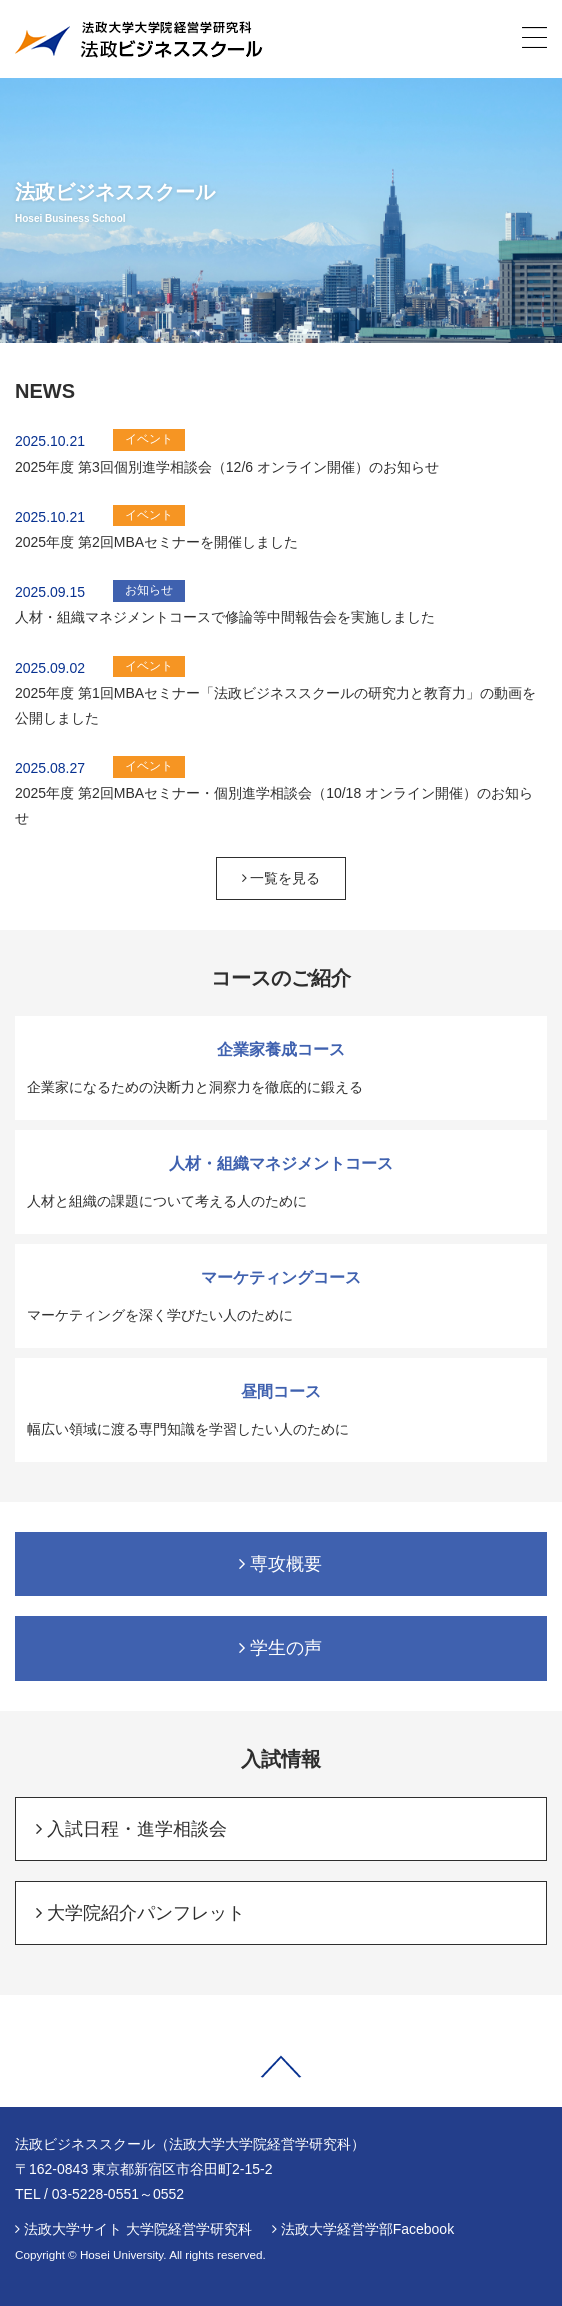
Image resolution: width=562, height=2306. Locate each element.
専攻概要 (280, 1564)
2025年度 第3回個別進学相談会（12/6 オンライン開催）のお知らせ (227, 467)
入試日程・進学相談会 (131, 1829)
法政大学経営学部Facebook (367, 2229)
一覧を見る (281, 878)
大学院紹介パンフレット (140, 1913)
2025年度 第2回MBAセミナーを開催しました (156, 542)
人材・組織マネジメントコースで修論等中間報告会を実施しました (225, 617)
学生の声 (280, 1648)
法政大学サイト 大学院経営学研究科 (138, 2229)
